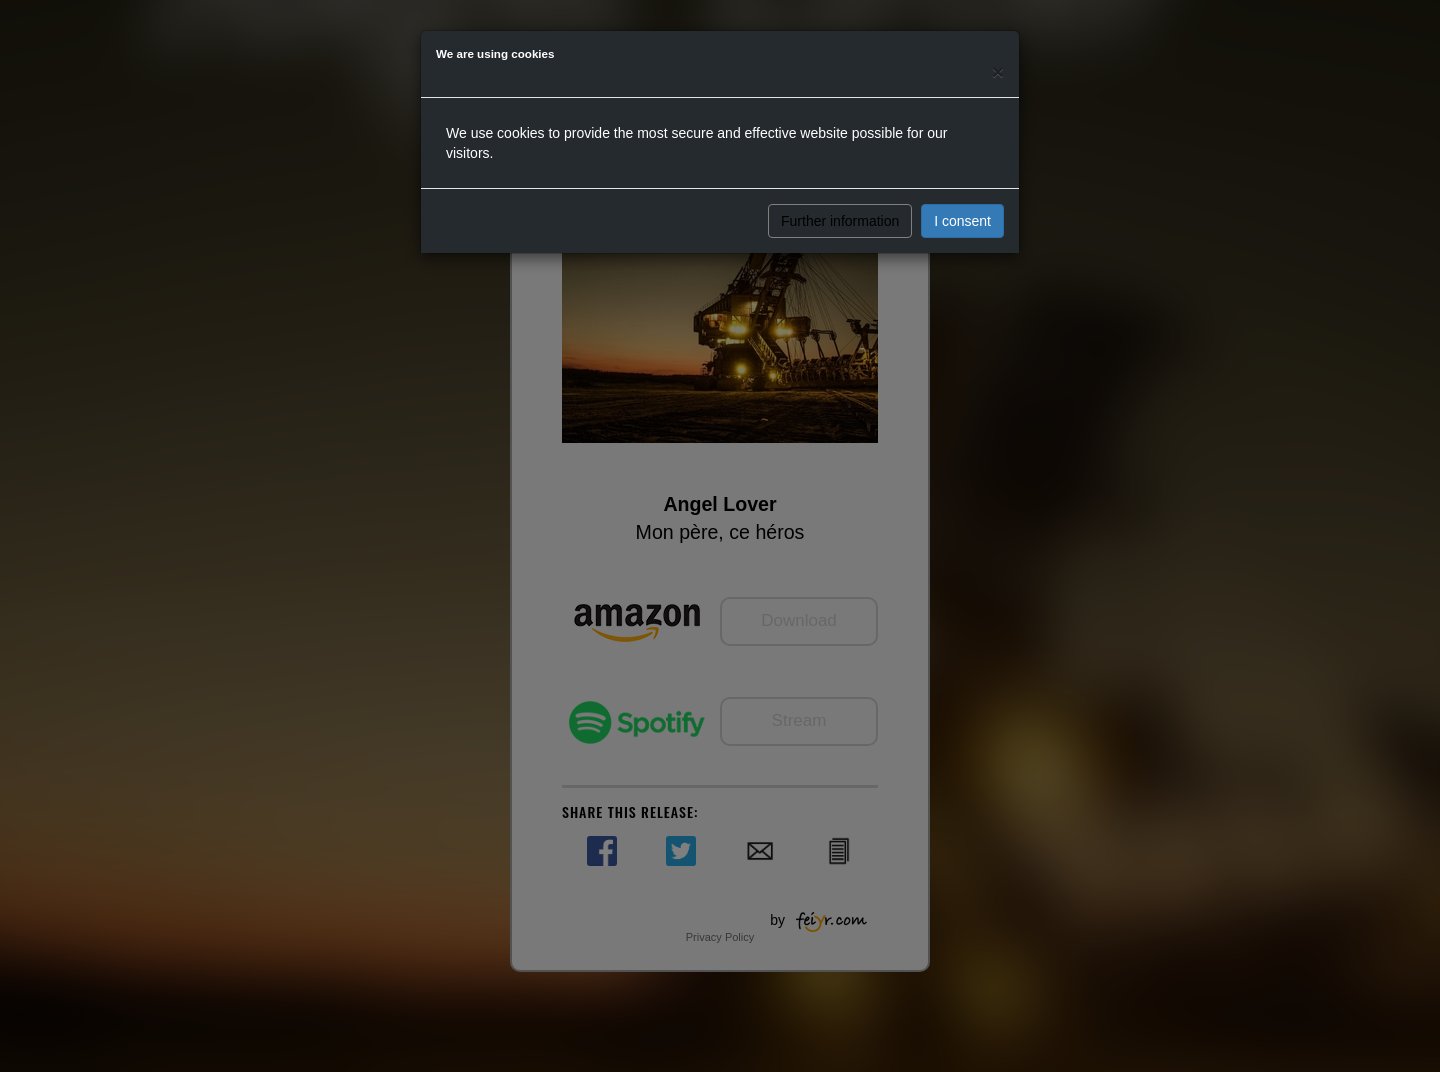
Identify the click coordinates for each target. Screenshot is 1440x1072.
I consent (962, 221)
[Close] (998, 71)
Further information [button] (840, 221)
